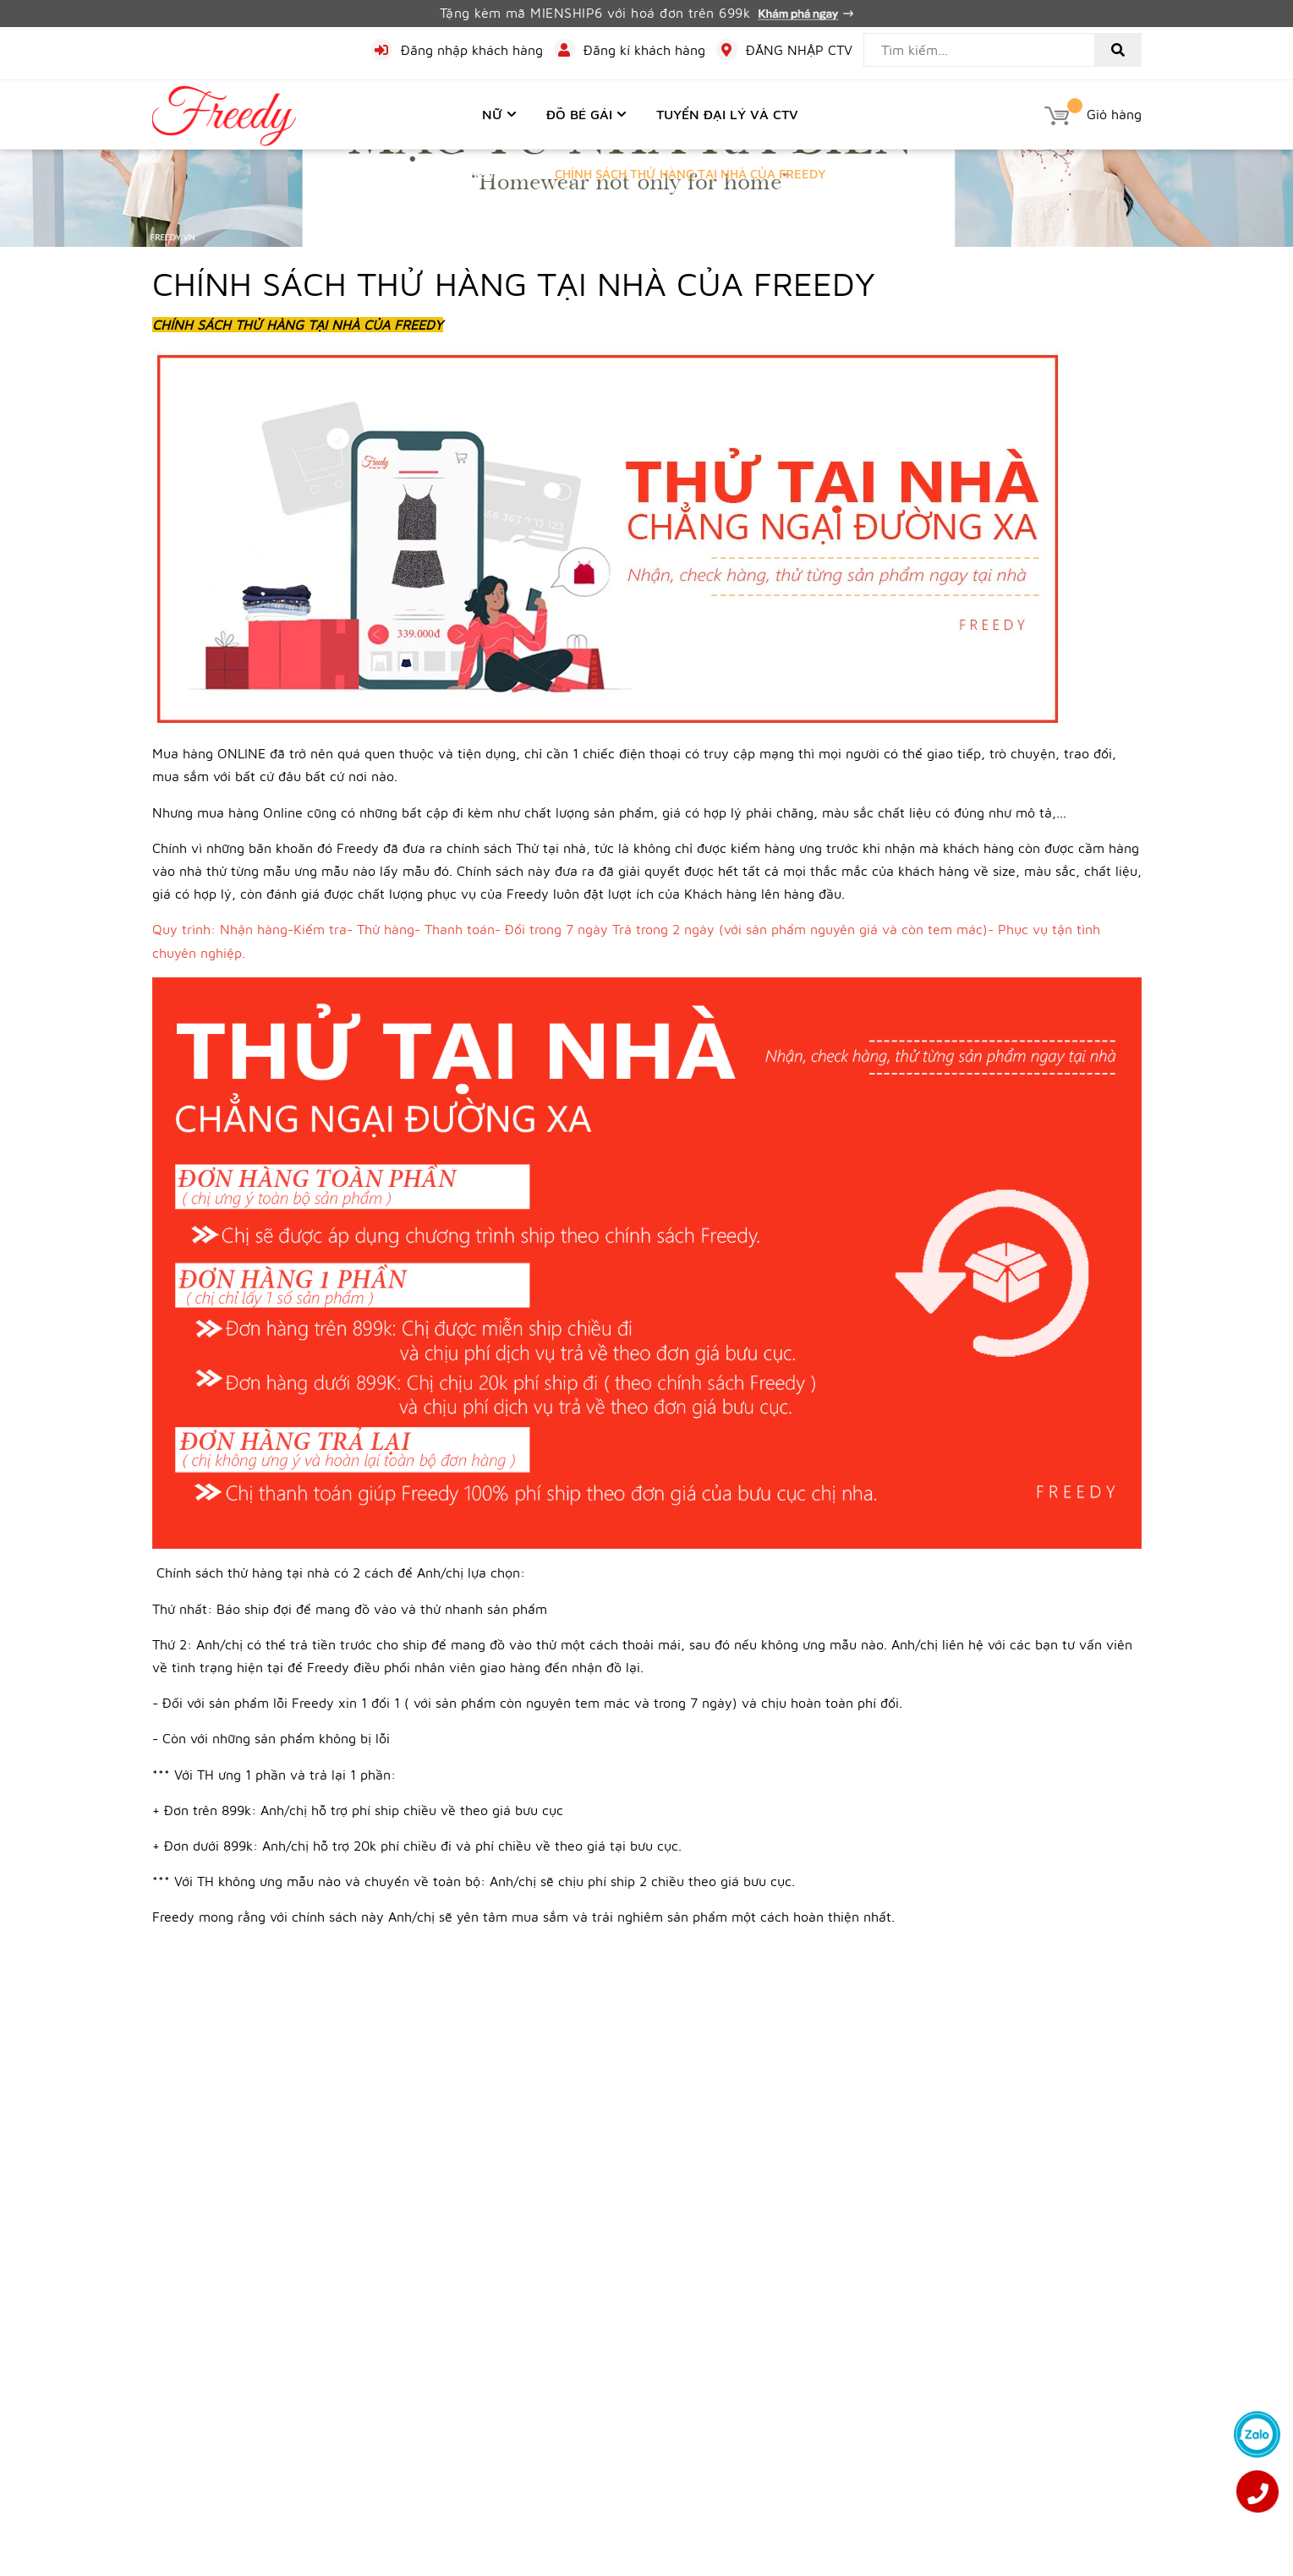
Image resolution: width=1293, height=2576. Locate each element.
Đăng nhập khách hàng (472, 49)
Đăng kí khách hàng (644, 49)
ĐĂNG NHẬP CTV (799, 49)
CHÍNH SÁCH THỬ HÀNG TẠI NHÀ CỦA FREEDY (513, 283)
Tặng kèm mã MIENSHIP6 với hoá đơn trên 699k (647, 12)
